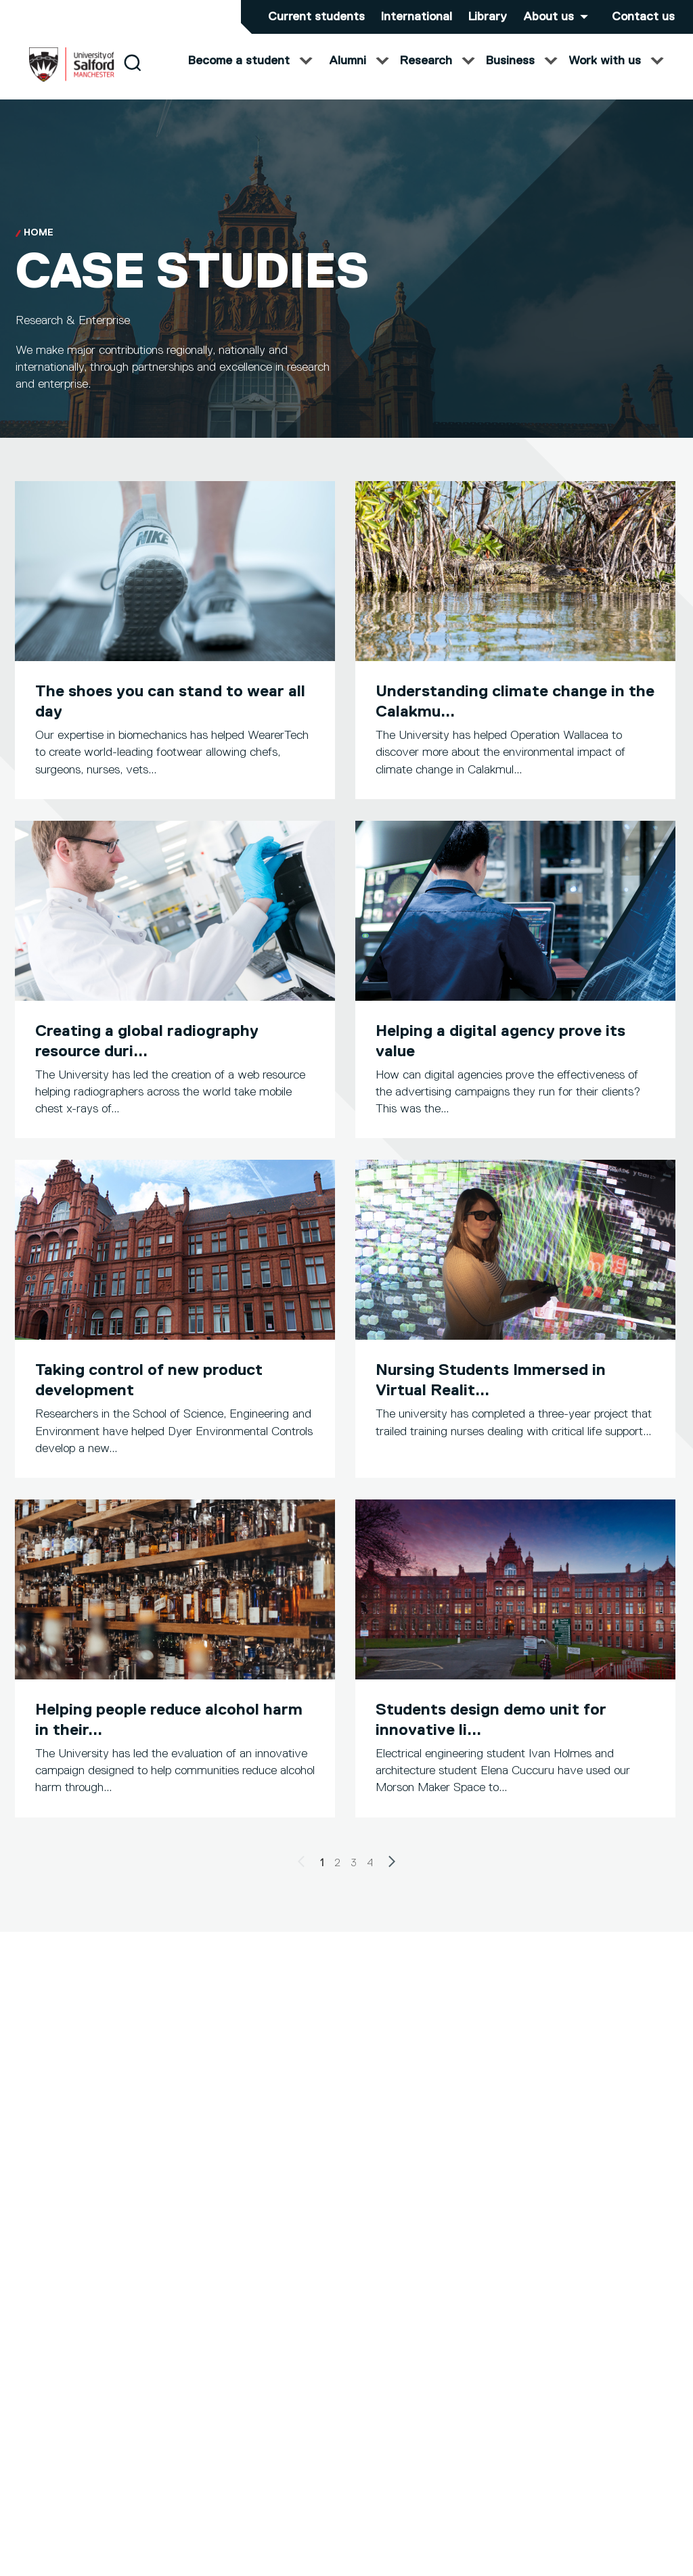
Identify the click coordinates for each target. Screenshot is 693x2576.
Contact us (643, 17)
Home (38, 246)
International (416, 17)
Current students (316, 17)
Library (487, 17)
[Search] (132, 76)
